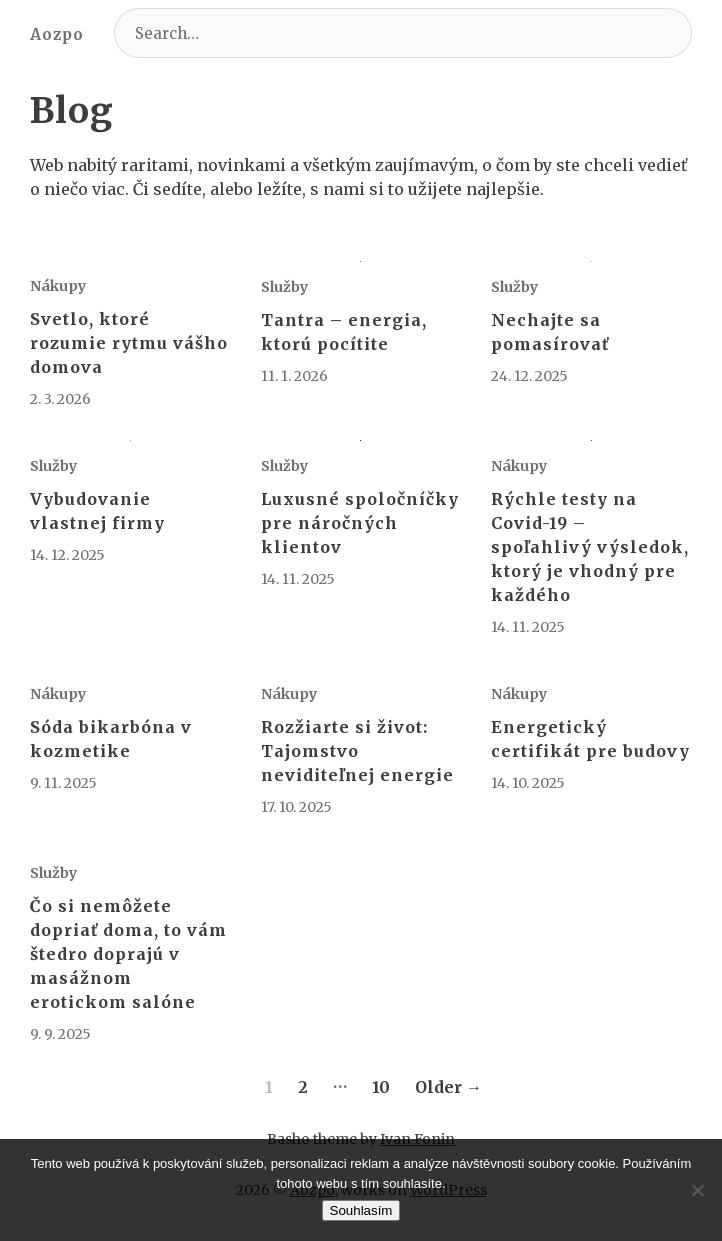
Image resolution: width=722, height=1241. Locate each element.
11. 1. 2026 (294, 376)
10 (381, 1087)
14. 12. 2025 (67, 555)
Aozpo (57, 34)
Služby (284, 287)
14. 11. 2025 (298, 579)
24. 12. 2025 (529, 376)
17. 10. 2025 (296, 807)
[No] (697, 1190)
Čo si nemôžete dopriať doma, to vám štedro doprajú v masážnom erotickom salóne (128, 954)
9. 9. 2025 (60, 1034)
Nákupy (58, 286)
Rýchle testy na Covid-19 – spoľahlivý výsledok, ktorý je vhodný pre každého (590, 547)
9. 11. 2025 (63, 783)
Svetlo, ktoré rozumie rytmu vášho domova (129, 343)
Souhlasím (361, 1210)
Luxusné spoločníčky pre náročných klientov (360, 523)
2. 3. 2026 (60, 399)
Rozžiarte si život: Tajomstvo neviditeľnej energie (357, 751)
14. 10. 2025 (528, 783)
